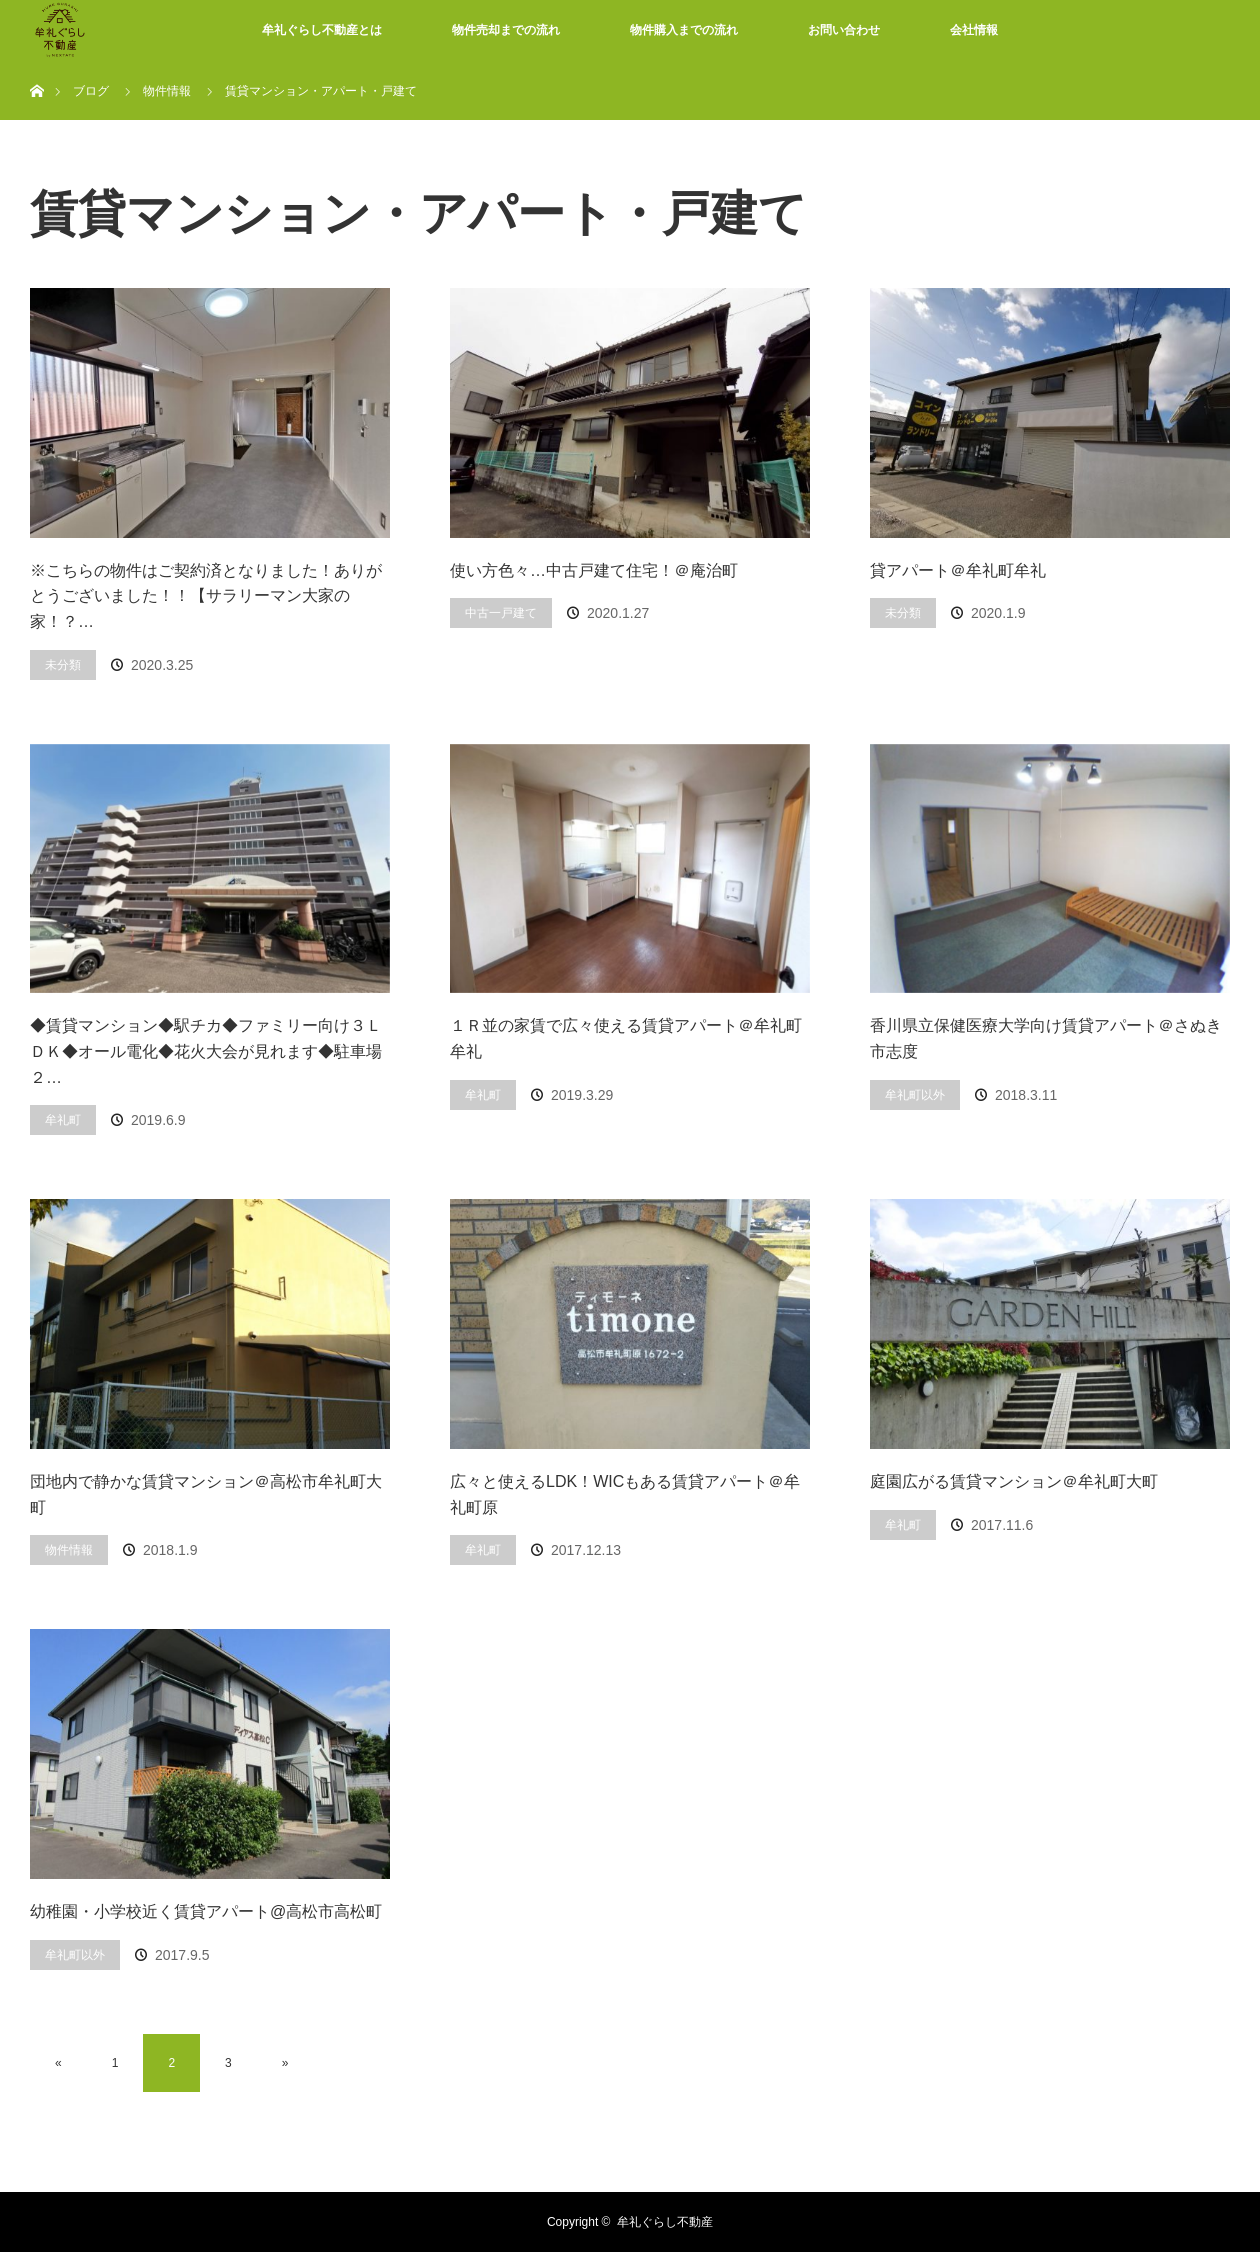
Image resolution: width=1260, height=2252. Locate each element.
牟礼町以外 (915, 1095)
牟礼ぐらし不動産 (665, 2222)
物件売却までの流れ (506, 30)
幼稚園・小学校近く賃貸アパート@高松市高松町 (206, 1911)
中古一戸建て (501, 613)
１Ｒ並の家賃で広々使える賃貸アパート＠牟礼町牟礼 (626, 1038)
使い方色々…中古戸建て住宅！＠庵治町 (594, 570)
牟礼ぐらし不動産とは (322, 30)
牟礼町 (63, 1120)
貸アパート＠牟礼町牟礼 (958, 570)
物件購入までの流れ (684, 30)
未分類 (63, 665)
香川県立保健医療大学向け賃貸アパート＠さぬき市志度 (1046, 1038)
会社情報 (974, 30)
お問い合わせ (844, 30)
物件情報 (69, 1550)
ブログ (91, 91)
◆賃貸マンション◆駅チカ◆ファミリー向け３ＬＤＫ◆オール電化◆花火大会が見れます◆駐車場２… (206, 1051)
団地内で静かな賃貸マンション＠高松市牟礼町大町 (206, 1494)
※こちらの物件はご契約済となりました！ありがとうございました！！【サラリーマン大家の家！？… (206, 596)
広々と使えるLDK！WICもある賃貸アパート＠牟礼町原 (625, 1494)
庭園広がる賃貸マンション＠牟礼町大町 (1014, 1481)
